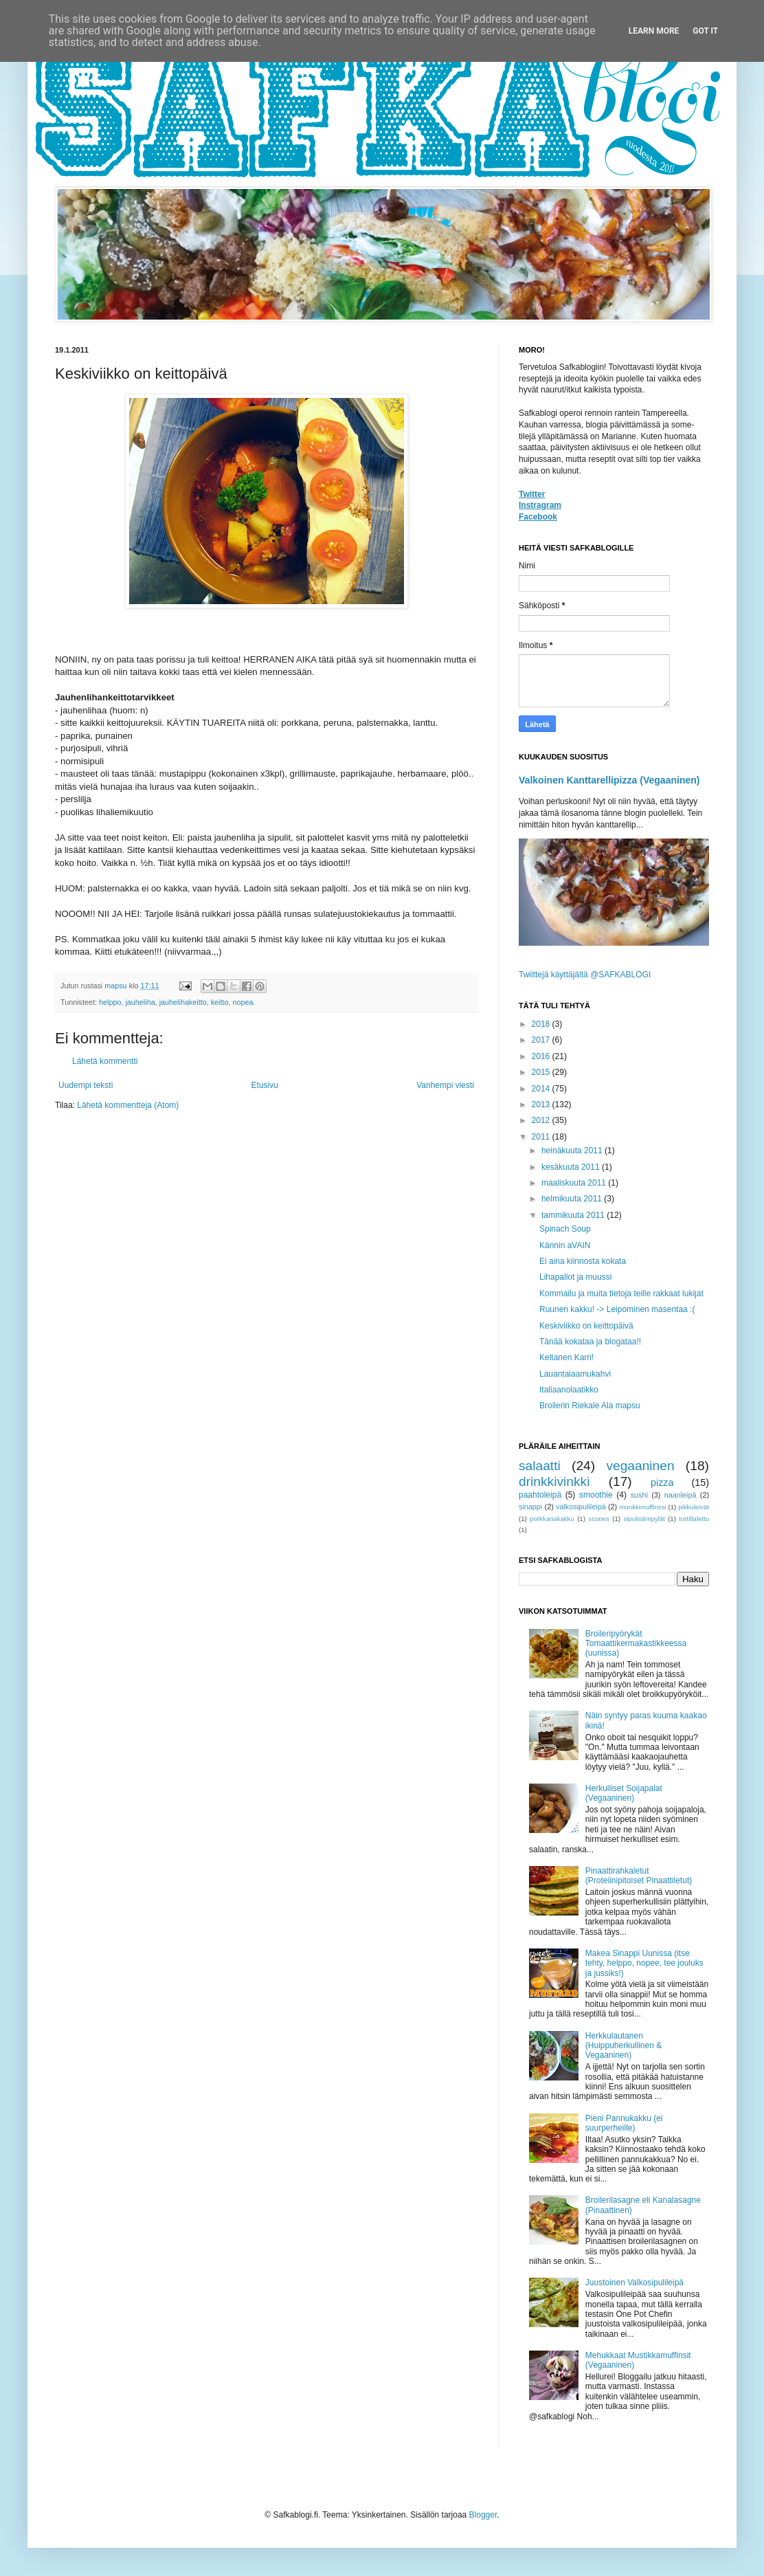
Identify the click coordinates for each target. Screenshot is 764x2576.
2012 (542, 1120)
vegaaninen (640, 1465)
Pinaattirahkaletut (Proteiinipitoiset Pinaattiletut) (638, 1875)
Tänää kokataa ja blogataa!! (590, 1341)
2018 (542, 1024)
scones (598, 1518)
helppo (110, 1002)
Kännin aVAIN (565, 1245)
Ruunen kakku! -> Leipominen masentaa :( (617, 1309)
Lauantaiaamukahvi (575, 1374)
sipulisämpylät (643, 1518)
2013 (542, 1104)
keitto (220, 1002)
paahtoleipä (540, 1495)
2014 (542, 1088)
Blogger (483, 2515)
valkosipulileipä (581, 1506)
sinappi (530, 1506)
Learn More (654, 31)
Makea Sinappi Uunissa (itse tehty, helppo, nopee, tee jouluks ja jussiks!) (644, 1963)
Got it (705, 31)
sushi (639, 1495)
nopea (243, 1002)
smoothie (596, 1495)
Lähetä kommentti (104, 1061)
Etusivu (264, 1085)
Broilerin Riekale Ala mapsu (589, 1405)
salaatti (540, 1465)
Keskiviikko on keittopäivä (586, 1326)
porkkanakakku (552, 1518)
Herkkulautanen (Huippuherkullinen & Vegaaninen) (623, 2046)
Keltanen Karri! (566, 1357)
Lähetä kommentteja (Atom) (128, 1105)
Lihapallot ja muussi (575, 1277)
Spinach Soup (565, 1229)
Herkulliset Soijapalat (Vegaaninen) (623, 1793)
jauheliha (140, 1002)
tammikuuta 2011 (574, 1215)
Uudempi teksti (85, 1085)
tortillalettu (694, 1518)
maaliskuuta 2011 (574, 1183)
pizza (662, 1482)
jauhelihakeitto (183, 1002)
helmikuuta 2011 (572, 1198)
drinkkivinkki (554, 1481)
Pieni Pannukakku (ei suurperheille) (624, 2123)
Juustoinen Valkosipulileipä (634, 2282)
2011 (542, 1137)
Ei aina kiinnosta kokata (582, 1261)
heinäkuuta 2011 (573, 1150)
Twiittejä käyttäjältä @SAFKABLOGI (585, 974)
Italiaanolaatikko (568, 1390)
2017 (542, 1040)
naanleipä (680, 1495)
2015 (542, 1072)
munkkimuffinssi (643, 1507)
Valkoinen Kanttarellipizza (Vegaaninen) (609, 780)
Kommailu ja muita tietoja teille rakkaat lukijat (621, 1293)
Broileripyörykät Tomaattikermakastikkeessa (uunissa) (635, 1643)
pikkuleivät (693, 1507)
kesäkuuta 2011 (571, 1167)
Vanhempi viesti (445, 1085)
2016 (542, 1056)
